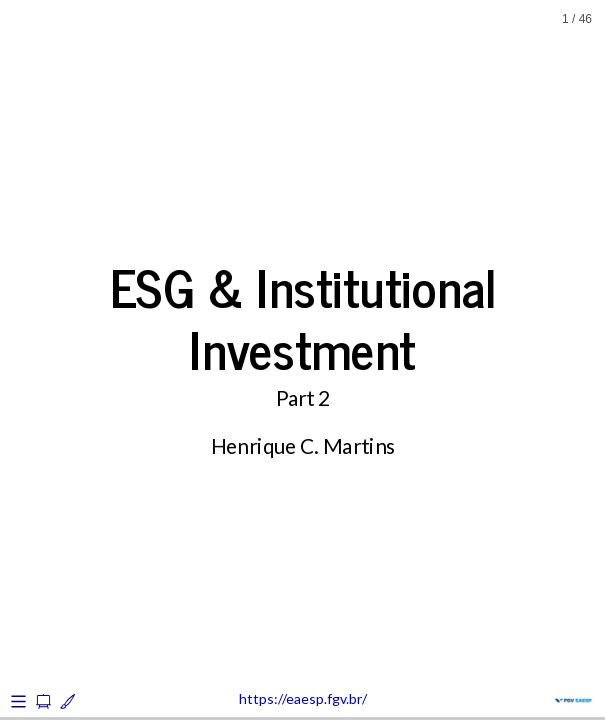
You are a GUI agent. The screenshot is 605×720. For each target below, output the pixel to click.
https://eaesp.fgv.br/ (303, 698)
